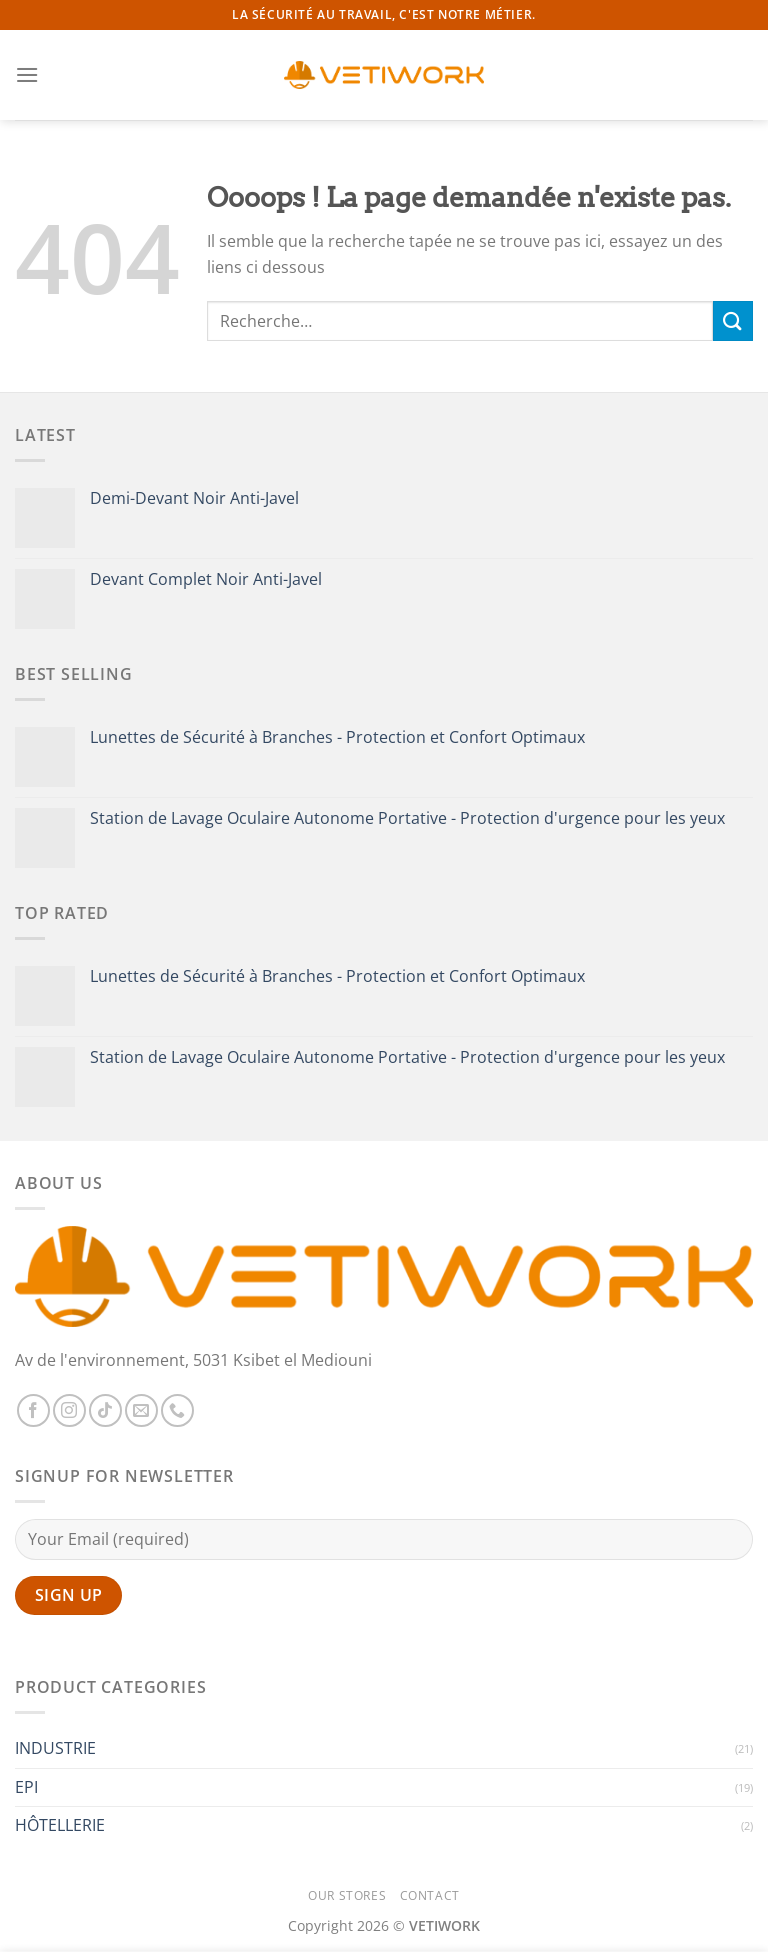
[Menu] (27, 74)
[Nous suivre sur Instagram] (69, 1410)
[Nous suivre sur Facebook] (33, 1410)
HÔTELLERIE (60, 1825)
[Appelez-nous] (177, 1410)
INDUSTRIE (55, 1748)
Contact (430, 1895)
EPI (26, 1787)
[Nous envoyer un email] (141, 1410)
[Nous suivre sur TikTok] (105, 1410)
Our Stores (347, 1895)
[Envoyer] (733, 320)
